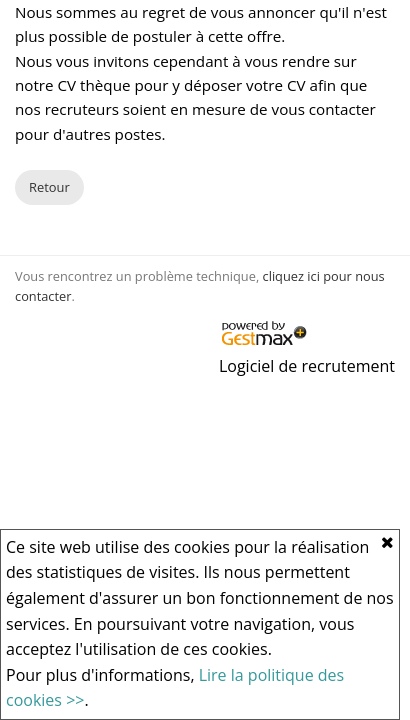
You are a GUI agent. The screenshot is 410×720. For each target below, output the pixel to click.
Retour (49, 187)
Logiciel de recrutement (307, 366)
